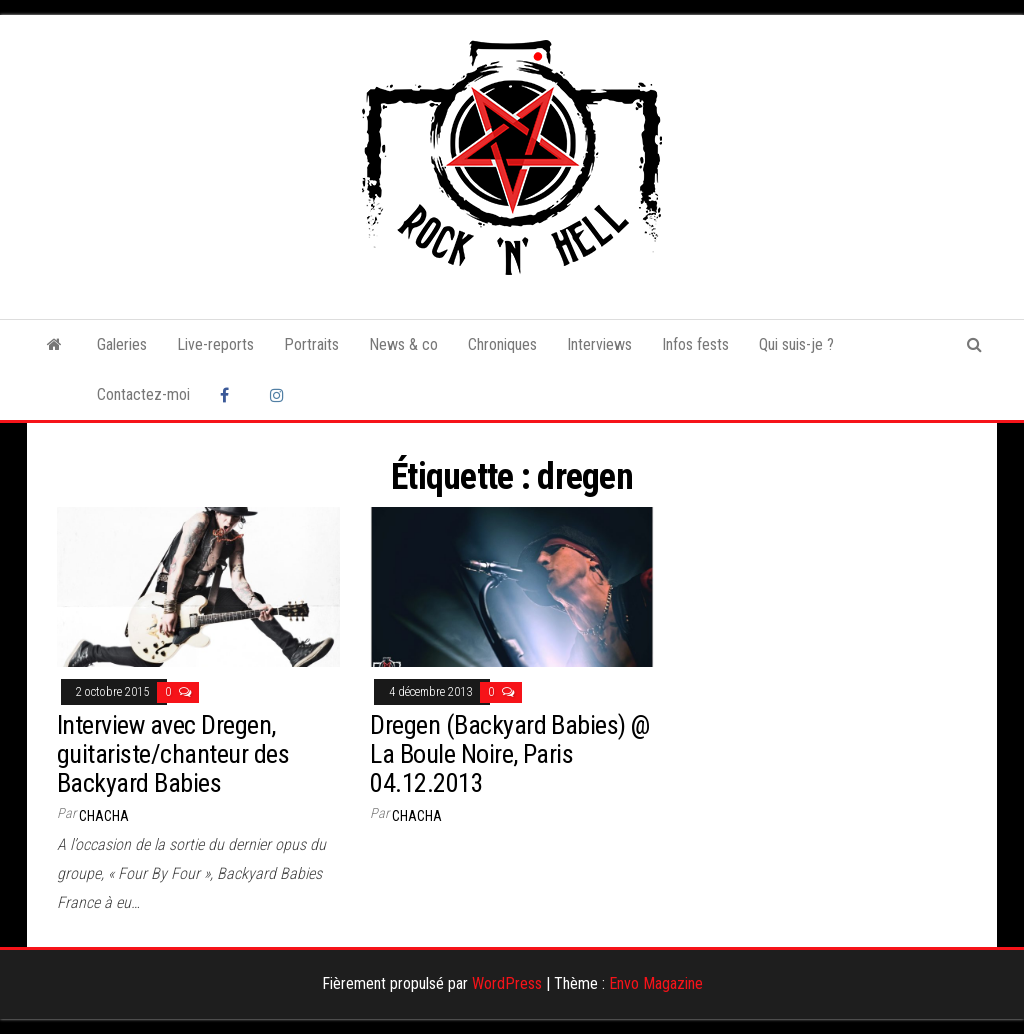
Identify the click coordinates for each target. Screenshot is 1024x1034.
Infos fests (695, 344)
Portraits (311, 344)
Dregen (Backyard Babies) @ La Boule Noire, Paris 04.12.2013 (509, 753)
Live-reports (215, 344)
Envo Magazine (656, 983)
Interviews (599, 344)
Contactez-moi (143, 394)
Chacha (104, 816)
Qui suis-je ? (796, 344)
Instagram (280, 395)
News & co (403, 344)
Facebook (230, 395)
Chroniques (502, 344)
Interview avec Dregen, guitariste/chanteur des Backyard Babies (173, 753)
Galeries (122, 344)
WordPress (507, 983)
